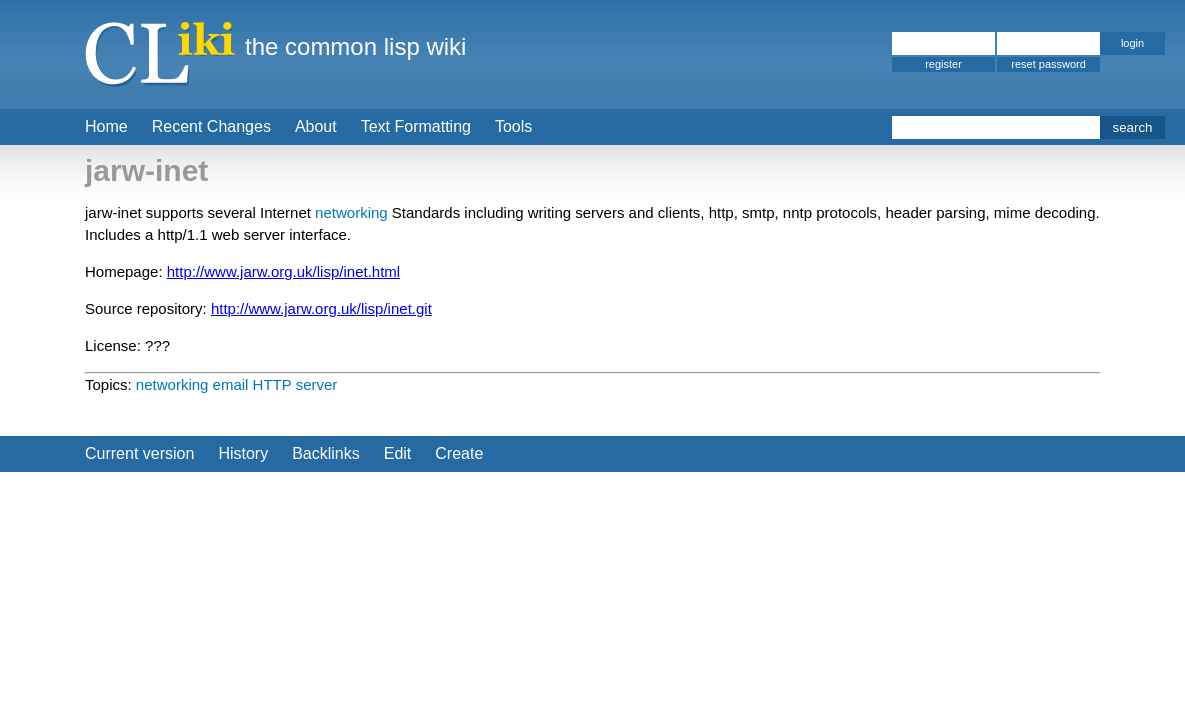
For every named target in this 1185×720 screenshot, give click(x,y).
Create (459, 453)
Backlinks (326, 453)
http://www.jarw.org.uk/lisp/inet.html (283, 271)
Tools (513, 126)
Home (106, 126)
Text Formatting (416, 126)
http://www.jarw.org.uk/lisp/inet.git (321, 308)
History (243, 453)
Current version (139, 453)
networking (351, 212)
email (231, 384)
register (943, 64)
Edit (398, 453)
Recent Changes (211, 126)
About (316, 126)
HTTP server (295, 384)
